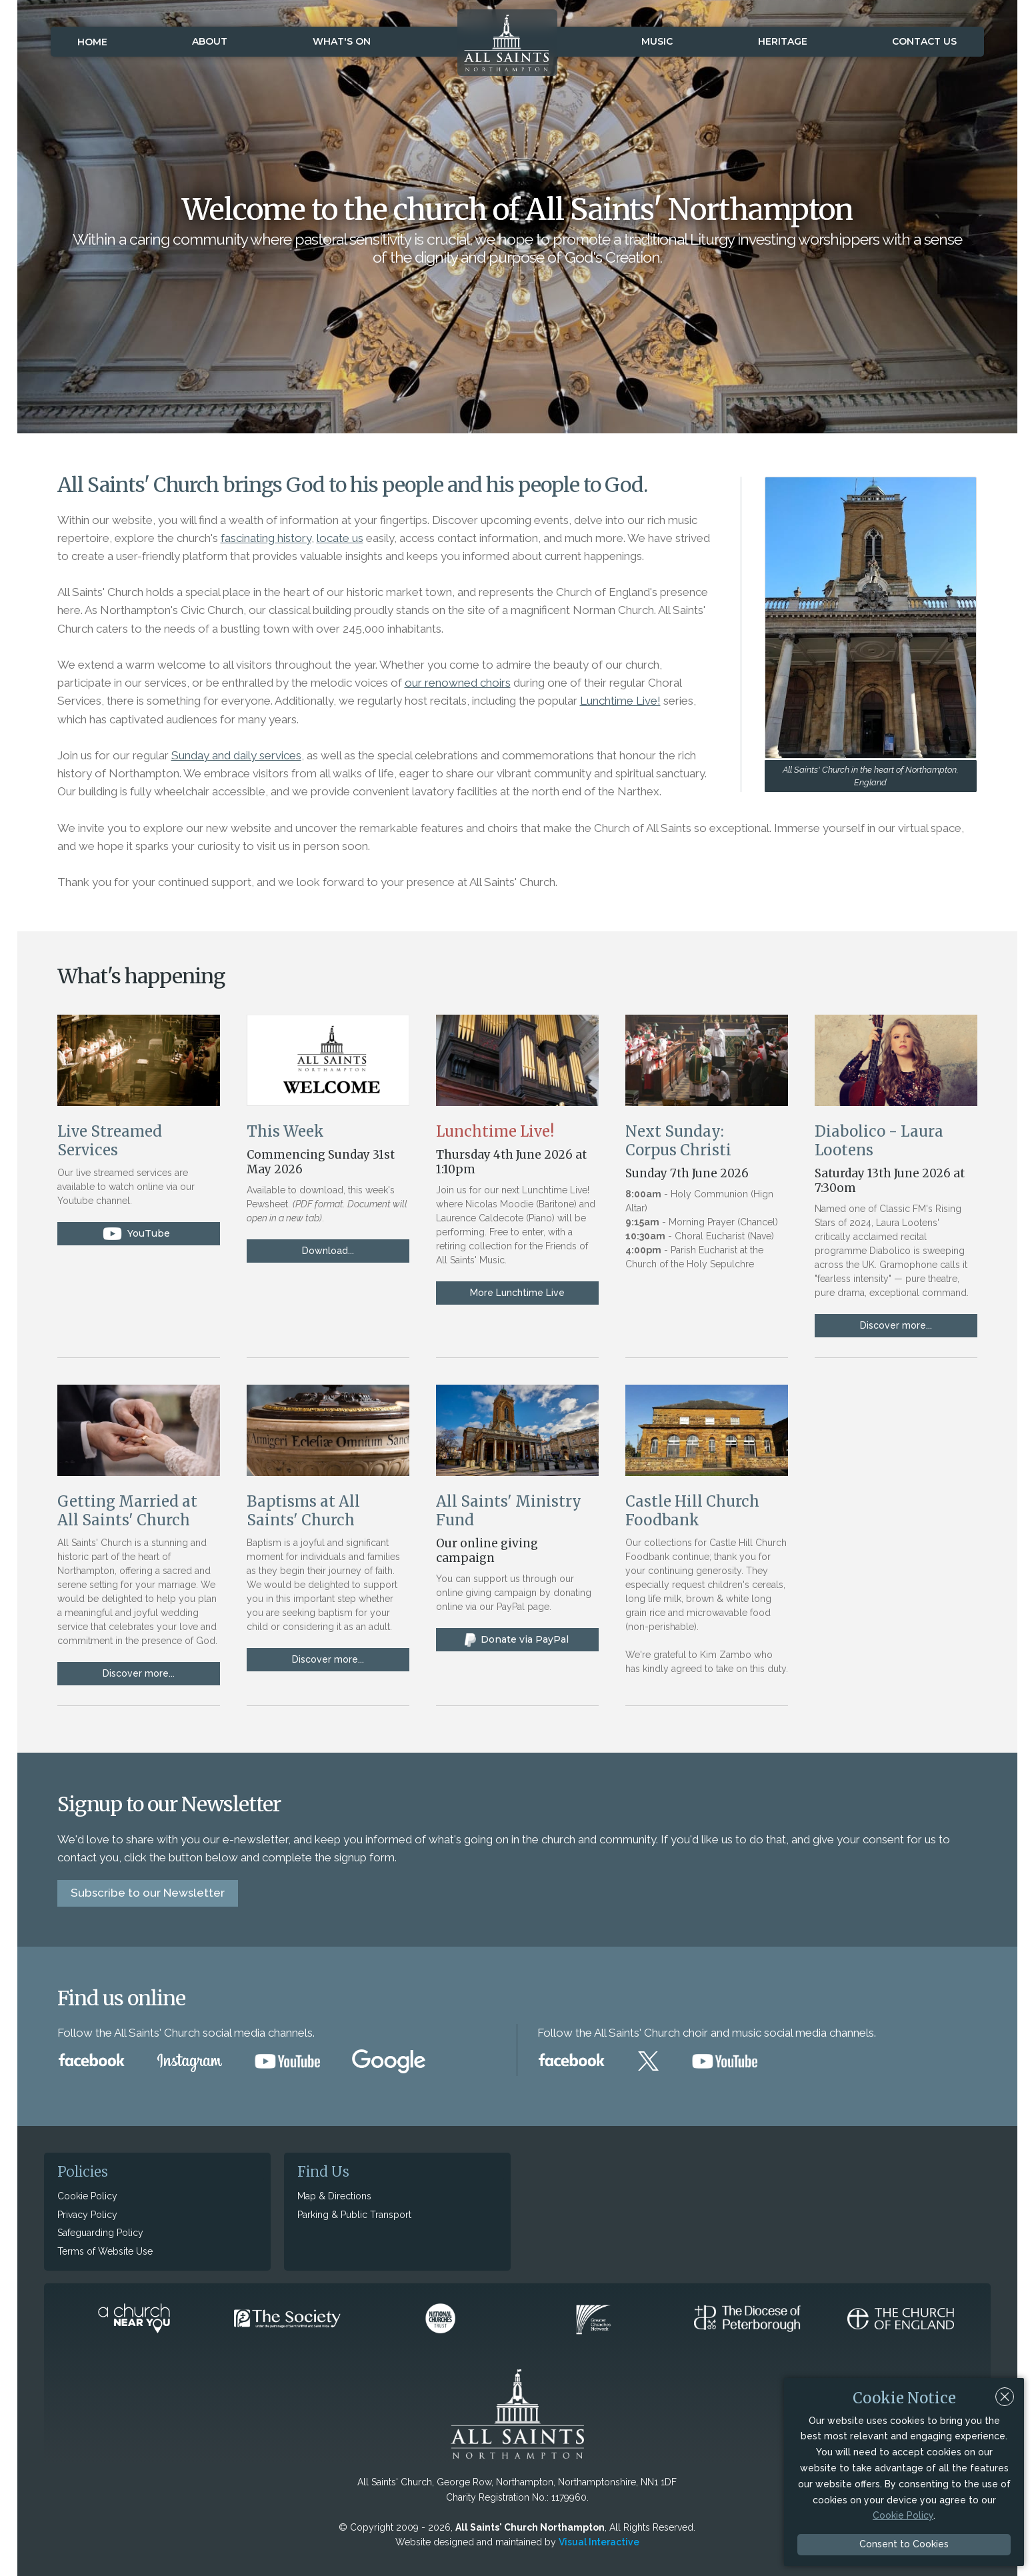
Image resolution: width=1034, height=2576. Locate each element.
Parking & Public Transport (354, 2214)
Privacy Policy (87, 2214)
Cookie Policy (87, 2196)
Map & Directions (334, 2196)
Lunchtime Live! (620, 700)
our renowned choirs (458, 682)
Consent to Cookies (904, 2544)
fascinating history (266, 538)
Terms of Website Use (105, 2251)
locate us (340, 538)
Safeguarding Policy (100, 2232)
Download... (328, 1250)
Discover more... (896, 1325)
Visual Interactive (599, 2542)
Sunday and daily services (236, 755)
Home (92, 42)
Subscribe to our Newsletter (148, 1892)
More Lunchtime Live (517, 1292)
